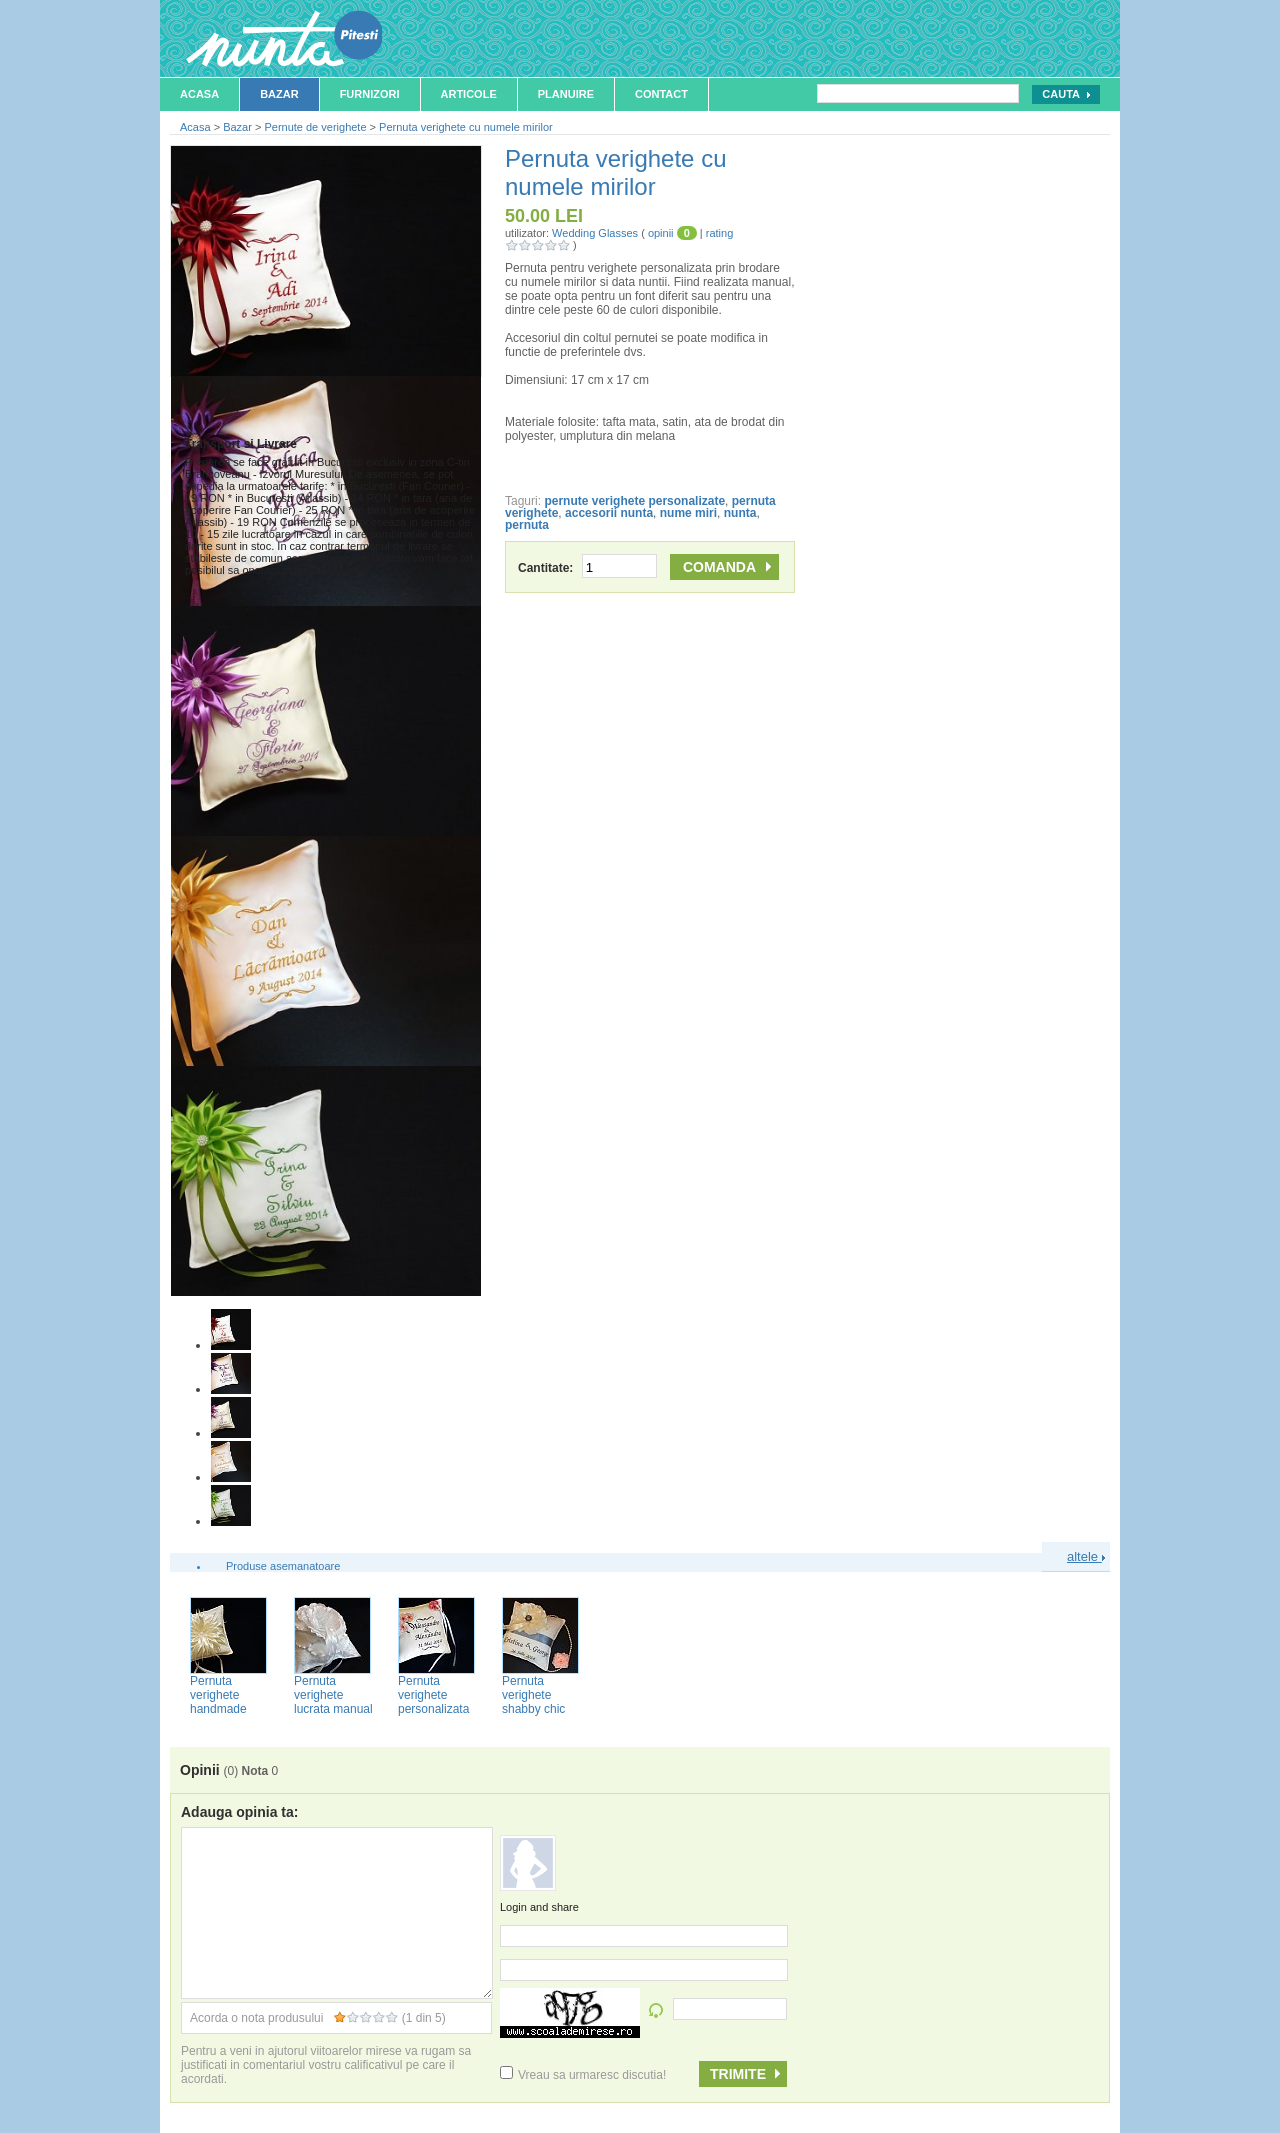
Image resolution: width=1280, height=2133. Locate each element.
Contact (661, 94)
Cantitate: (587, 568)
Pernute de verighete (315, 127)
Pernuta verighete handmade (218, 1695)
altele (1086, 1556)
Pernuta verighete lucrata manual (333, 1695)
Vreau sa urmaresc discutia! (583, 2075)
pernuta (527, 525)
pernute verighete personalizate (634, 501)
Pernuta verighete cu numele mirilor (466, 127)
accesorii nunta (609, 513)
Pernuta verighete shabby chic (533, 1695)
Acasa (199, 94)
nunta (740, 513)
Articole (469, 94)
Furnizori (370, 94)
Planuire (566, 94)
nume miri (688, 513)
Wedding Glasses (595, 233)
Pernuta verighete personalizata (433, 1695)
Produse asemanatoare (283, 1566)
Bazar (279, 94)
